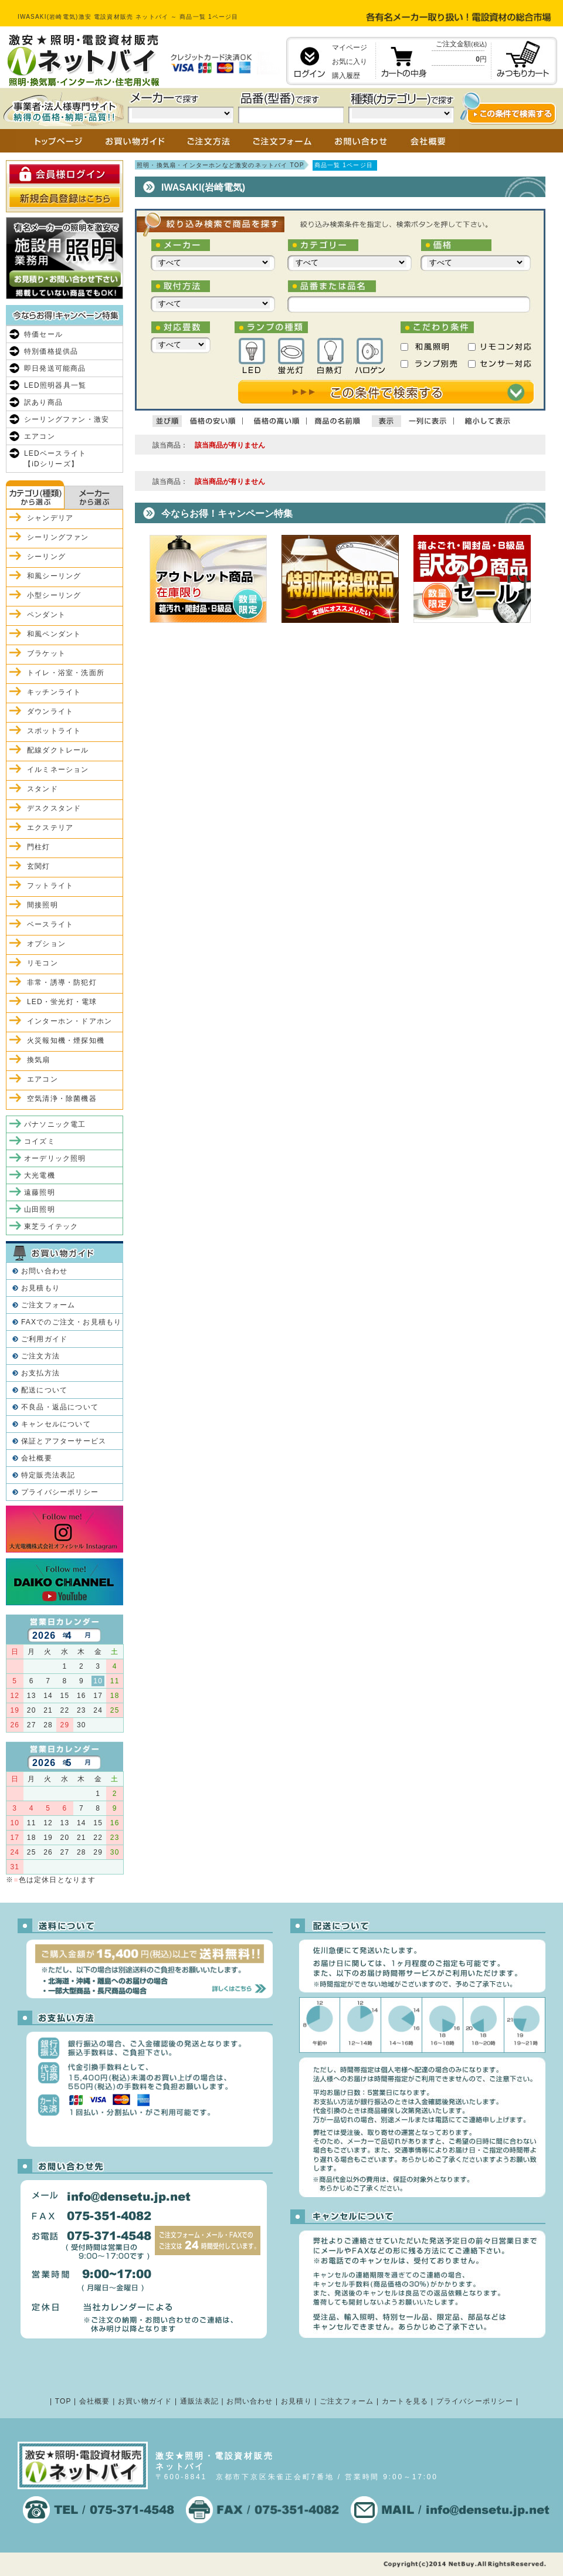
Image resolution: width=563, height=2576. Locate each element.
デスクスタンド (54, 808)
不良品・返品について (60, 1407)
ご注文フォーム (48, 1305)
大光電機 (39, 1175)
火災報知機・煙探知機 (65, 1040)
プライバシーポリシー (60, 1492)
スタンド (42, 789)
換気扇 (38, 1060)
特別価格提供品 (51, 351)
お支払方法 (40, 1373)
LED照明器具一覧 (55, 385)
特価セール (43, 334)
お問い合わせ (44, 1271)
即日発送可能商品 (55, 368)
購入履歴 (346, 76)
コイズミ (39, 1141)
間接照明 (42, 905)
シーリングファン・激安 (66, 419)
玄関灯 (38, 866)
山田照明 (39, 1209)
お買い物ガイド (145, 2401)
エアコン (39, 436)
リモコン (42, 963)
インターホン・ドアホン (69, 1021)
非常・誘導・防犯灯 (62, 982)
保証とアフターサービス (63, 1441)
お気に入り (349, 61)
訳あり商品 (43, 402)
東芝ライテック (51, 1226)
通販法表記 (199, 2401)
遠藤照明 (39, 1192)
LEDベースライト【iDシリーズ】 (55, 458)
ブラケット (46, 653)
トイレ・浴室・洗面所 (65, 673)
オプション (46, 944)
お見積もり (40, 1288)
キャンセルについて (56, 1424)
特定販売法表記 (48, 1475)
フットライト (50, 886)
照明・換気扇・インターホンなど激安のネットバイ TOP (220, 165)
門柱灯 (38, 847)
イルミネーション (58, 769)
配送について (44, 1390)
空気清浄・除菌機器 (62, 1098)
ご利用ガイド (44, 1339)
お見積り (296, 2401)
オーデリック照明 (55, 1158)
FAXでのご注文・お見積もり (71, 1322)
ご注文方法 (40, 1356)
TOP (63, 2401)
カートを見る (405, 2401)
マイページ (349, 47)
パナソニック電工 (55, 1124)
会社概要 (36, 1458)
